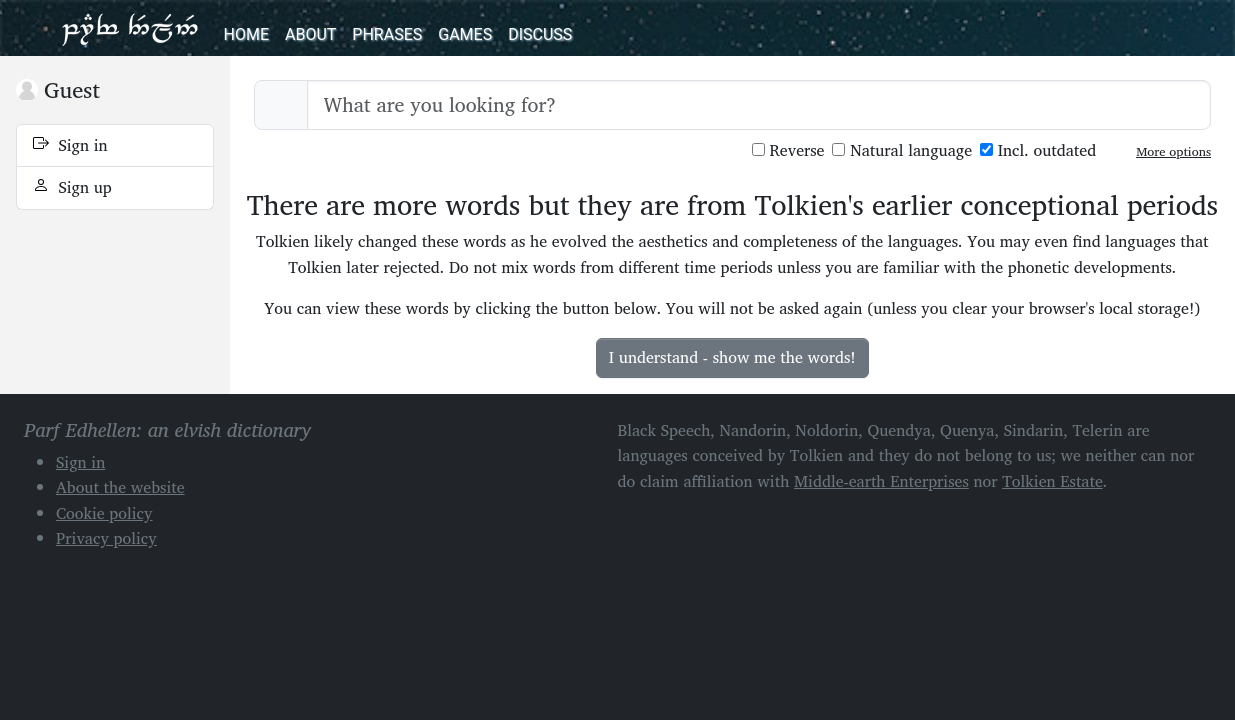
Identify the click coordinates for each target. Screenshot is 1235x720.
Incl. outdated (1038, 150)
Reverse (788, 150)
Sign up (72, 187)
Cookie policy (104, 513)
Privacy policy (106, 538)
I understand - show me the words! (732, 357)
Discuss (540, 34)
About (310, 34)
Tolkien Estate (1052, 481)
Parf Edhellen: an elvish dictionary (130, 28)
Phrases (387, 34)
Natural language (902, 150)
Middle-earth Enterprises (881, 481)
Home (246, 34)
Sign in (70, 145)
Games (465, 34)
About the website (120, 487)
